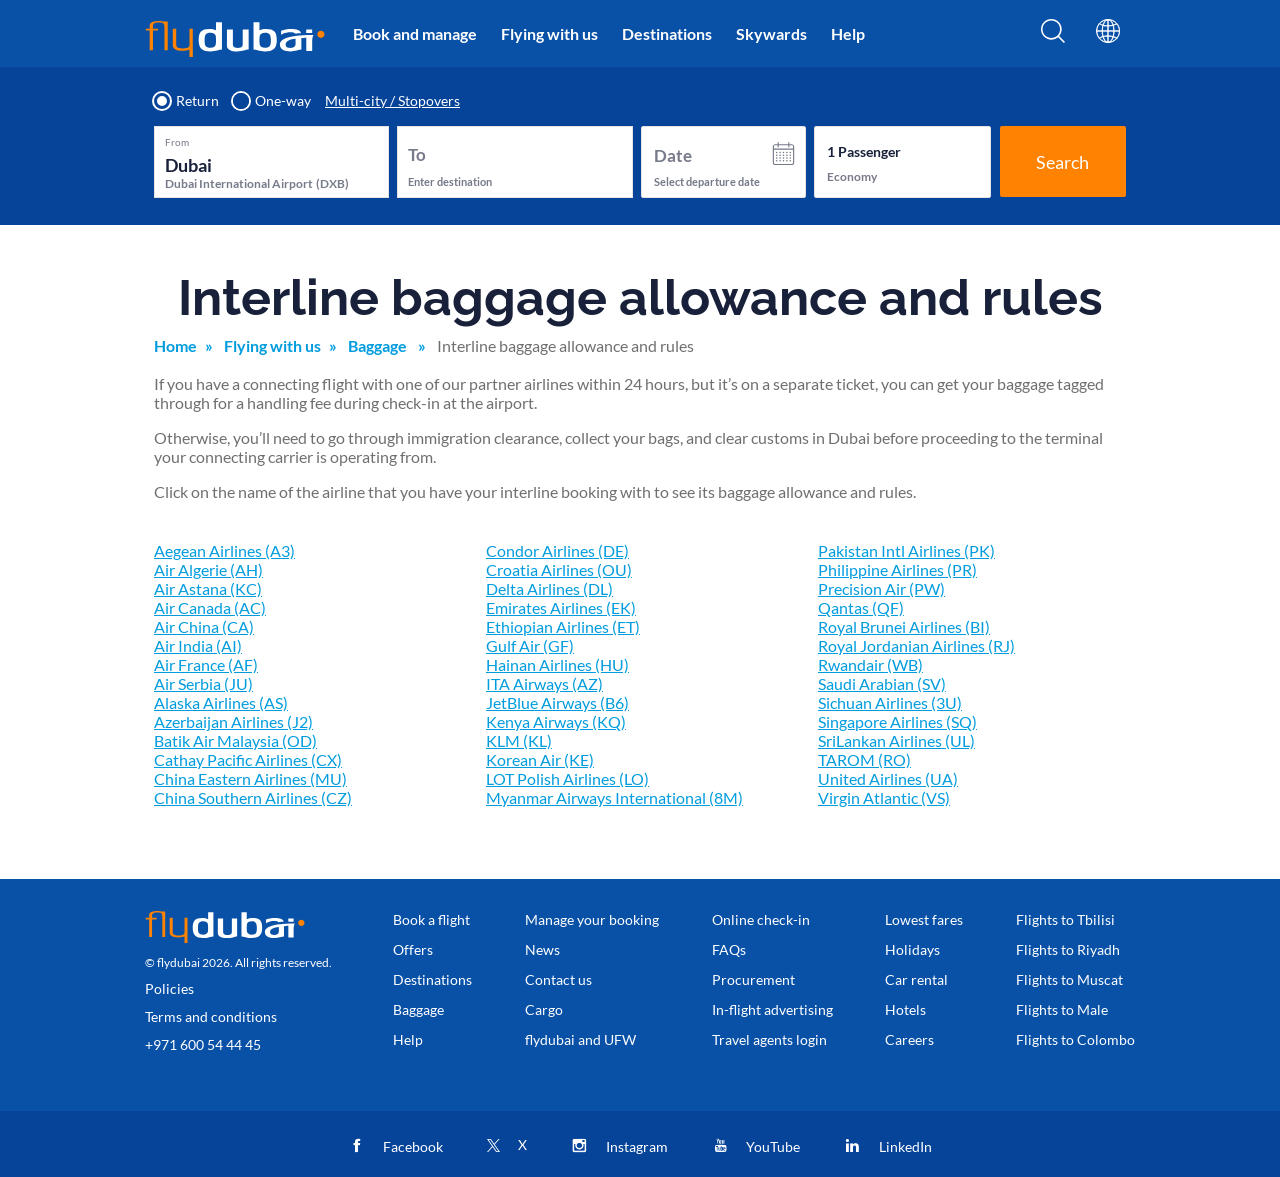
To (417, 154)
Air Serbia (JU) (203, 683)
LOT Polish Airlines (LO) (567, 778)
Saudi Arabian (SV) (882, 683)
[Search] (1053, 37)
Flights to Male (1062, 1009)
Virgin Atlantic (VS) (884, 797)
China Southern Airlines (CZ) (253, 797)
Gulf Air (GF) (530, 645)
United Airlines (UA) (888, 778)
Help (848, 33)
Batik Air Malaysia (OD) (235, 740)
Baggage (379, 345)
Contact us (558, 979)
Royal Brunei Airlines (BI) (904, 626)
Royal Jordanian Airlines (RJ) (916, 645)
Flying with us (549, 33)
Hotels (905, 1009)
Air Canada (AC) (210, 607)
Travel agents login (769, 1039)
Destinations (667, 33)
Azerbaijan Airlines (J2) (233, 721)
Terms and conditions (211, 1016)
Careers (909, 1039)
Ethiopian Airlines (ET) (563, 626)
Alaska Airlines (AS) (221, 702)
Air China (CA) (204, 626)
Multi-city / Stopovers (392, 101)
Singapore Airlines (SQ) (897, 721)
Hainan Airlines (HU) (557, 664)
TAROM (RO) (864, 759)
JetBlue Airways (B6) (557, 702)
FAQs (729, 949)
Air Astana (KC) (208, 588)
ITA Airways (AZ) (544, 683)
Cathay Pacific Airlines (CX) (248, 759)
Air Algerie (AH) (208, 569)
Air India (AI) (198, 645)
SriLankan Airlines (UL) (896, 740)
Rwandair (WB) (870, 664)
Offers (413, 949)
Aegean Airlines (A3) (224, 550)
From (177, 142)
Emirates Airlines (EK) (561, 607)
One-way (272, 101)
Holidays (912, 949)
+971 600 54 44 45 (203, 1044)
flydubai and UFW (580, 1039)
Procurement (753, 979)
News (542, 949)
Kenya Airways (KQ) (556, 721)
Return (186, 101)
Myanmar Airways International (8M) (614, 797)
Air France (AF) (206, 664)
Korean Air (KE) (540, 759)
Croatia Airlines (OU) (559, 569)
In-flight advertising (772, 1009)
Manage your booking (592, 919)
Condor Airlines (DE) (557, 550)
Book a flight (431, 919)
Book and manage (415, 33)
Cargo (544, 1009)
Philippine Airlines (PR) (897, 569)
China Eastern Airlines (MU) (250, 778)
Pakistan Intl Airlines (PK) (906, 550)
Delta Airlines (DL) (549, 588)
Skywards (771, 33)
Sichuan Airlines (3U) (890, 702)
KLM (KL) (519, 740)
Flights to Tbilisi (1065, 919)
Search (1062, 162)
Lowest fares (924, 919)
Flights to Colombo (1075, 1039)
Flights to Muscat (1069, 979)
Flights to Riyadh (1068, 949)
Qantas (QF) (861, 607)
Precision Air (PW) (881, 588)
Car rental (916, 979)
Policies (169, 988)
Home (175, 345)
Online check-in (761, 919)
